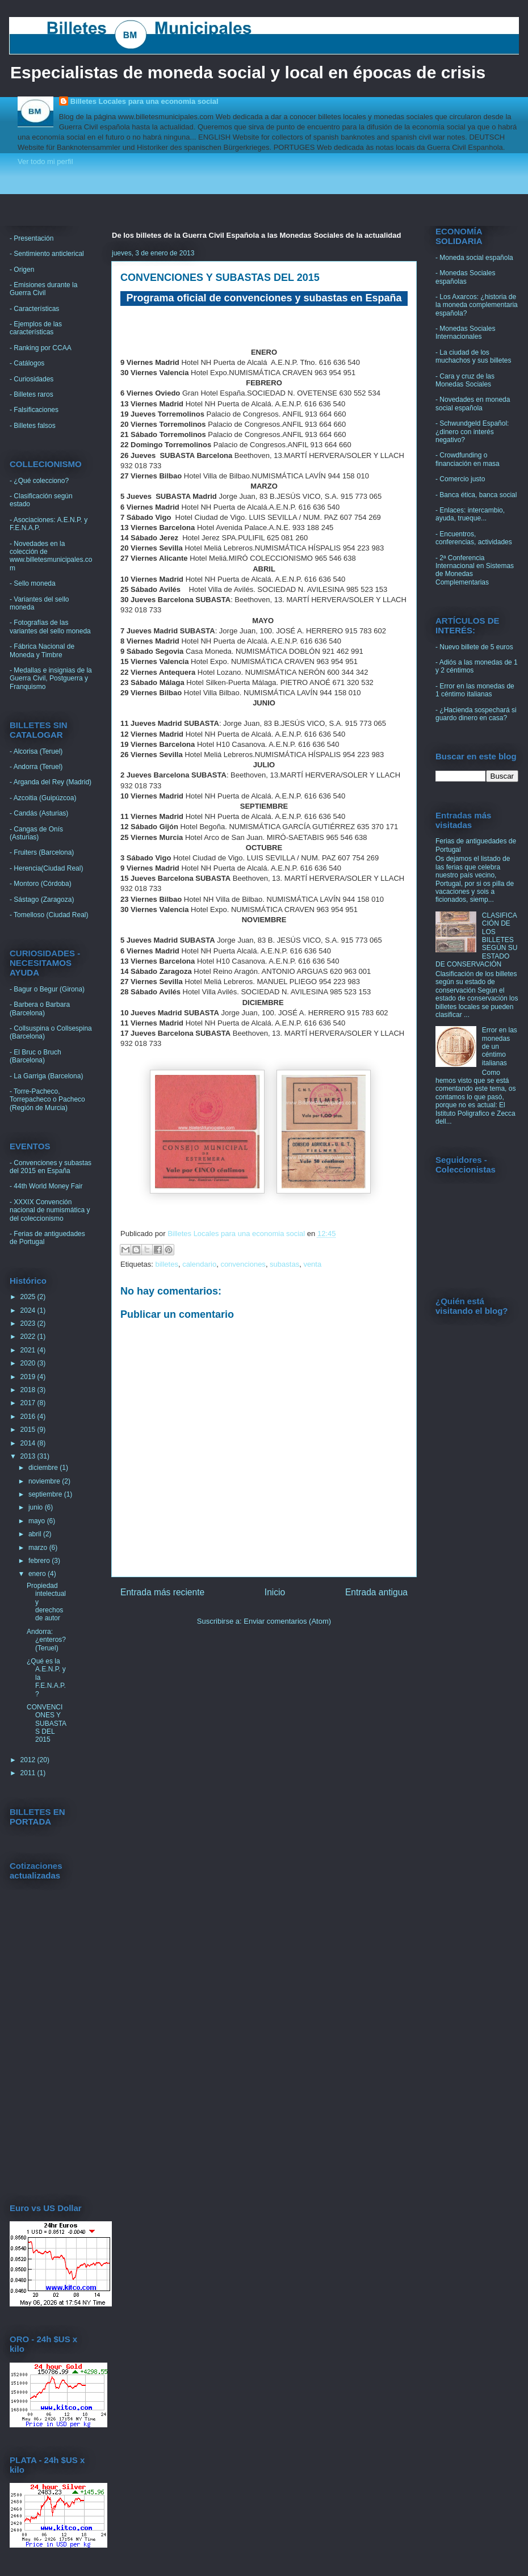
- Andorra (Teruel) (36, 767)
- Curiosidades (31, 379)
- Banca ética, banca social (476, 495)
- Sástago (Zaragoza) (42, 900)
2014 (28, 1443)
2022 (28, 1336)
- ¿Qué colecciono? (39, 481)
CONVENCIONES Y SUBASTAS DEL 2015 (46, 1723)
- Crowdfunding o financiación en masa (467, 459)
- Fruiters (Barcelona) (42, 852)
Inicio (275, 1592)
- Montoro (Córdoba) (41, 884)
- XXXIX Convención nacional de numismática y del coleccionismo (50, 1210)
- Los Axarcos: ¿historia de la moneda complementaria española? (476, 305)
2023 (28, 1323)
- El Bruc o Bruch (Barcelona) (35, 1056)
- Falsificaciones (34, 410)
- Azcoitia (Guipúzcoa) (43, 798)
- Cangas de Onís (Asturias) (36, 833)
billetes (166, 1264)
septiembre (46, 1494)
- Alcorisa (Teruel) (36, 751)
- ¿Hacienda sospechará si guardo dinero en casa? (476, 714)
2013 (28, 1456)
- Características (34, 309)
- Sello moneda (33, 583)
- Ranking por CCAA (41, 348)
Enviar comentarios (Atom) (287, 1621)
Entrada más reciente (162, 1592)
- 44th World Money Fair (46, 1186)
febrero (40, 1561)
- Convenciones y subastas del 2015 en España (50, 1167)
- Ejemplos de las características (36, 328)
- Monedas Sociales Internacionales (465, 333)
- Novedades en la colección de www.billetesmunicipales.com (51, 556)
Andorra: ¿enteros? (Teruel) (46, 1640)
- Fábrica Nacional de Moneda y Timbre (42, 650)
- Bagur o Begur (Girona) (47, 989)
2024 (28, 1310)
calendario (199, 1264)
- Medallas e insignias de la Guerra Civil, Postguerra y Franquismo (51, 678)
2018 (28, 1390)
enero (38, 1574)
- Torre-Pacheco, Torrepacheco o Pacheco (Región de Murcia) (47, 1099)
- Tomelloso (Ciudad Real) (49, 915)
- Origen (22, 270)
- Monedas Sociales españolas (465, 277)
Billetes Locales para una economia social (144, 101)
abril (35, 1534)
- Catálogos (27, 363)
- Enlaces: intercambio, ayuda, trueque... (470, 514)
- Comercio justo (460, 479)
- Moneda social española (474, 258)
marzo (38, 1548)
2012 (28, 1760)
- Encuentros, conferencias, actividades (473, 538)
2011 (28, 1773)
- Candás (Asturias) (39, 813)
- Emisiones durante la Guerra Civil (43, 289)
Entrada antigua (376, 1592)
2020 (28, 1363)
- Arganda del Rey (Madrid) (50, 782)
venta (312, 1264)
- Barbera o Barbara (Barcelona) (40, 1008)
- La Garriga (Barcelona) (46, 1076)
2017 (28, 1403)
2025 (28, 1297)
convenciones (243, 1264)
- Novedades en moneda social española (472, 403)
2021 (28, 1350)
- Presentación (31, 238)
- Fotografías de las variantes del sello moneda (50, 626)
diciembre (44, 1468)
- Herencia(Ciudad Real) (46, 868)
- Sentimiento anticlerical (47, 254)
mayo (37, 1521)
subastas (284, 1264)
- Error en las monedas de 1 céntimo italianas (474, 690)
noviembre (45, 1481)
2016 (28, 1417)
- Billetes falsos (33, 426)
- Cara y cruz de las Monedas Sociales (465, 380)
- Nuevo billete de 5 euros (474, 647)
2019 (28, 1377)
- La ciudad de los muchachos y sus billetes (473, 356)
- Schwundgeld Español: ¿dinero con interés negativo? (472, 431)
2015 (28, 1430)
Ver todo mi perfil (45, 161)
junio (36, 1507)
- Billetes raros (31, 394)
